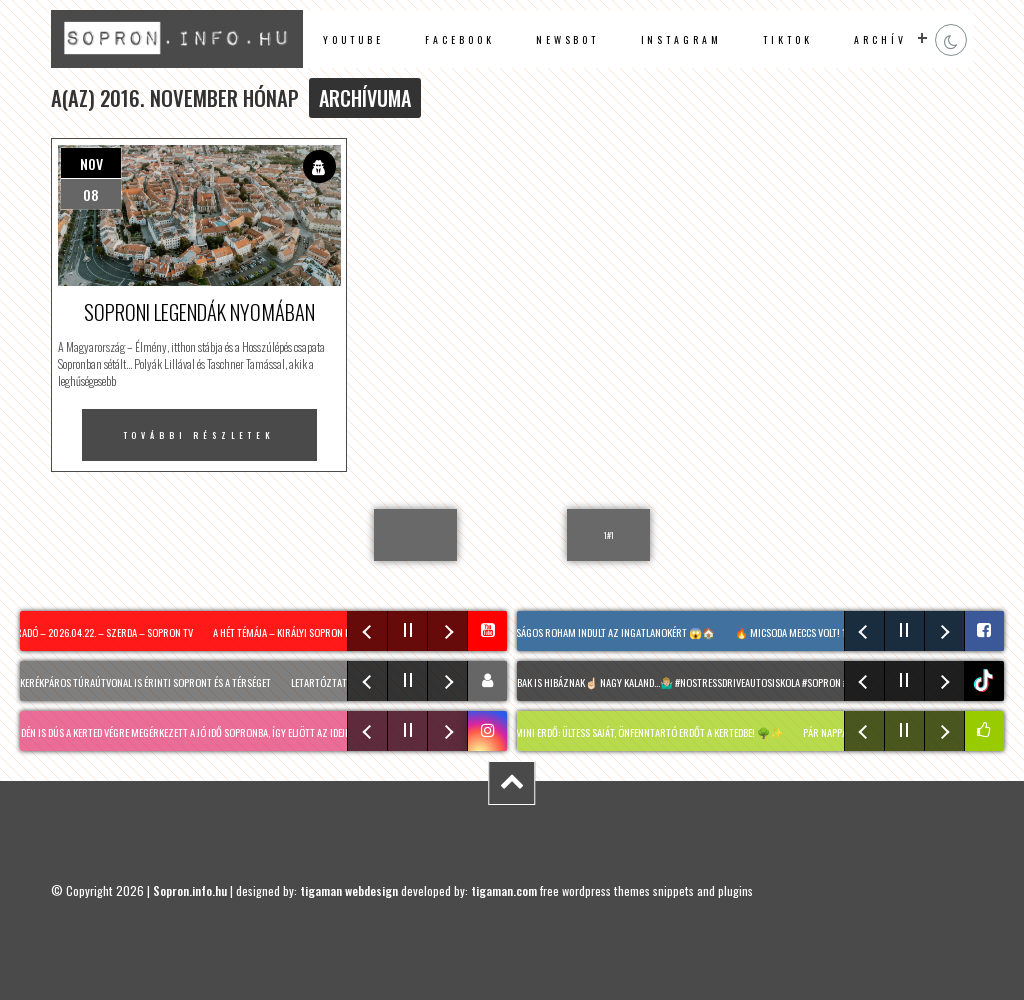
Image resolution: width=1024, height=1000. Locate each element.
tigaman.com (504, 890)
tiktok (986, 680)
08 (91, 194)
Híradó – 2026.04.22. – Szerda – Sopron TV (103, 632)
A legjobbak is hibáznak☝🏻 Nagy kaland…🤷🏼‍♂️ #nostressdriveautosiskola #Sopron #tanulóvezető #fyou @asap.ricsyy (748, 682)
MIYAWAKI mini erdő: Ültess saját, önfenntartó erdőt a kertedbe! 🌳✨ (635, 732)
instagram (681, 39)
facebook (459, 39)
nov (91, 163)
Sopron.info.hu (190, 890)
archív (880, 39)
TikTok (788, 39)
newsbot (568, 39)
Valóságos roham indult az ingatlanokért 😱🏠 (610, 632)
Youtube (353, 39)
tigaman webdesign (349, 890)
